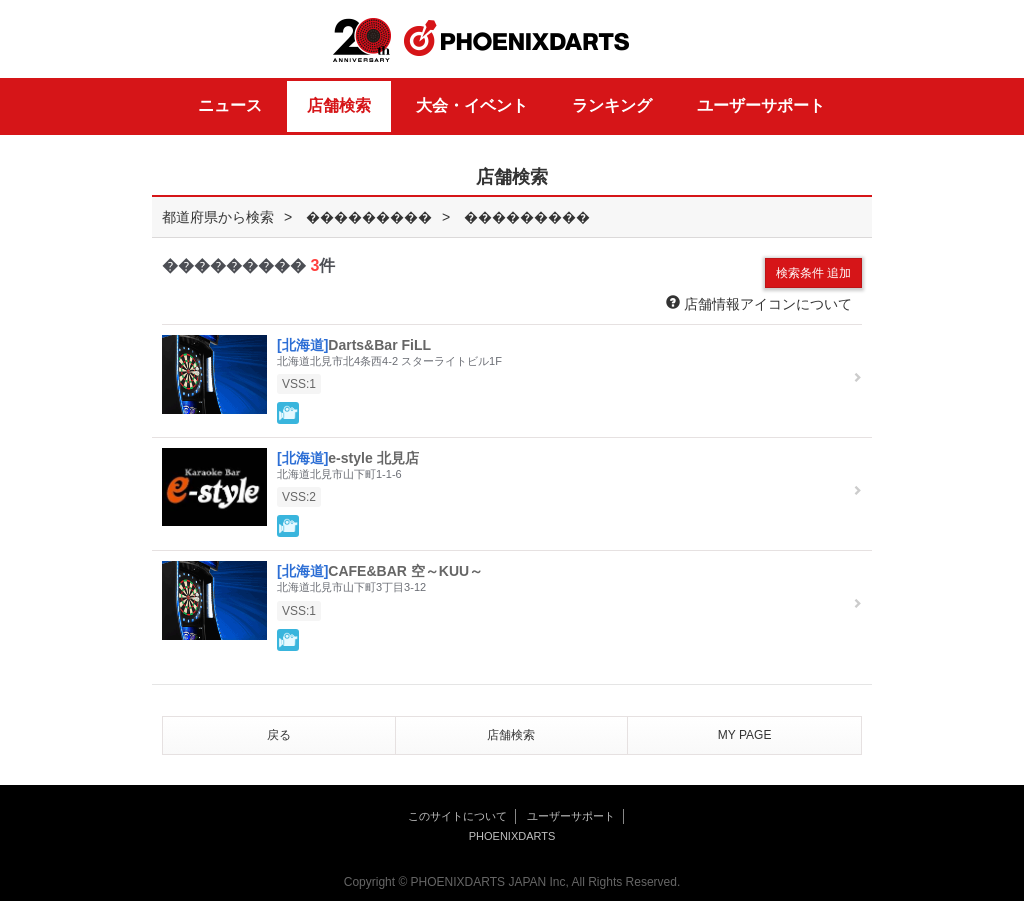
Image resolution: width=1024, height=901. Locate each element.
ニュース (230, 105)
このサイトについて (457, 816)
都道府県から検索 (218, 217)
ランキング (612, 105)
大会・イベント (472, 105)
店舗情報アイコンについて (759, 303)
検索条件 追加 (813, 273)
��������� (369, 217)
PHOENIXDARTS (517, 39)
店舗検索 (339, 105)
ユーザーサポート (761, 105)
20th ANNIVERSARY (362, 40)
